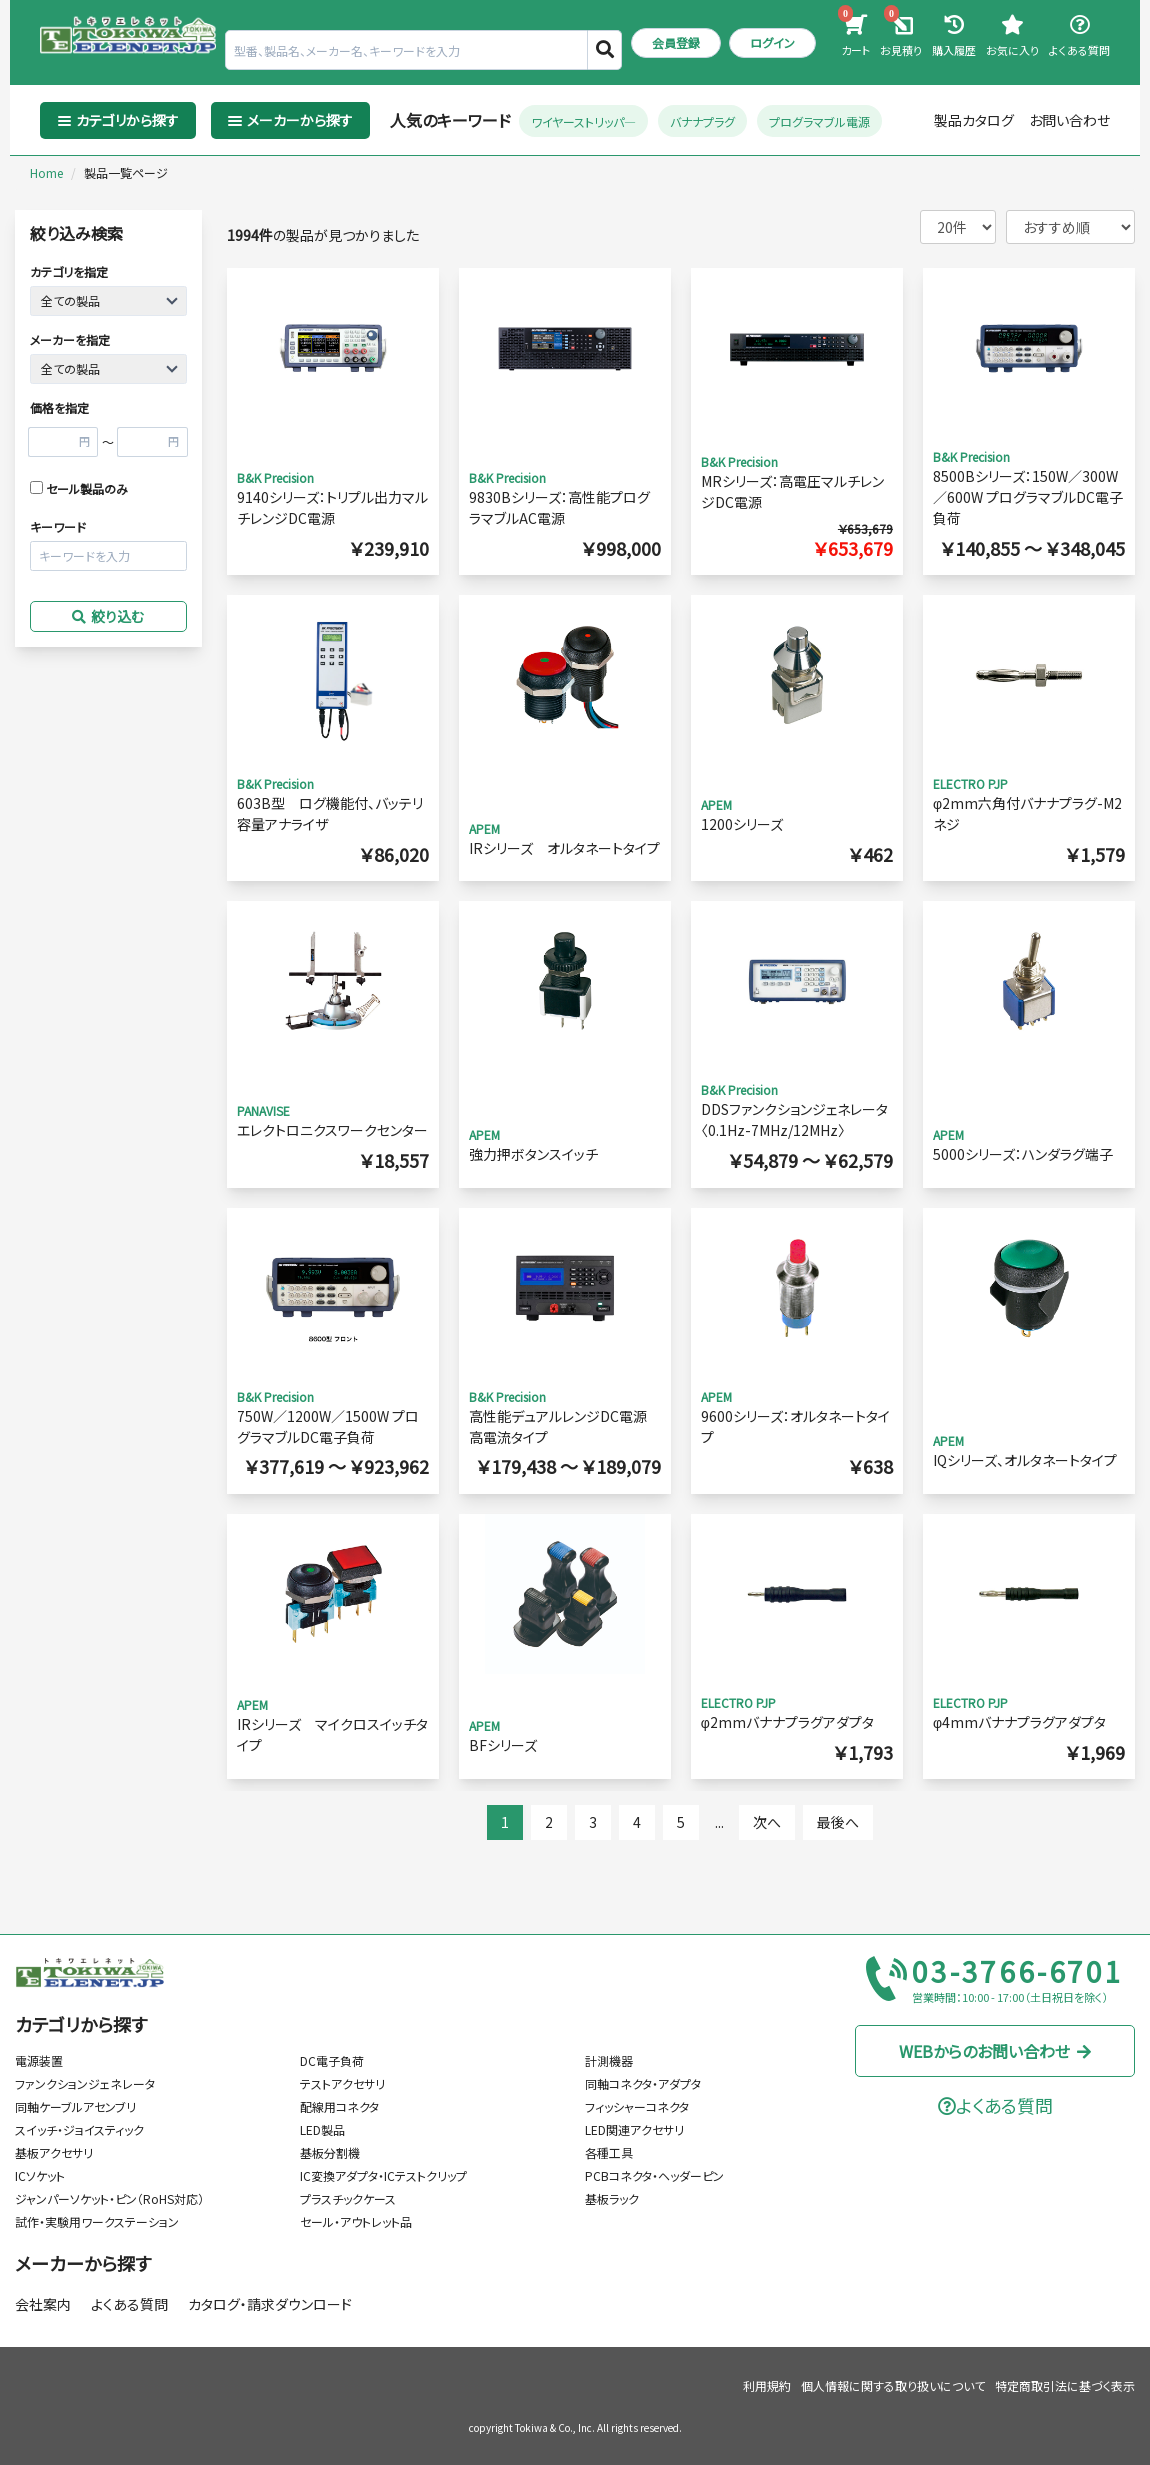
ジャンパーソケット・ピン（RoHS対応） (109, 2198)
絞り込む (108, 616)
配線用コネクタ (339, 2106)
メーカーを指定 (70, 339)
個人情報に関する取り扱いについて (893, 2385)
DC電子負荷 (332, 2060)
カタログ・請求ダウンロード (270, 2304)
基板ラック (612, 2198)
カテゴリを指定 (69, 271)
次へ (767, 1822)
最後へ (838, 1822)
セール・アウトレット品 (356, 2221)
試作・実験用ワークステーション (97, 2221)
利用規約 (767, 2385)
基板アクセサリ (54, 2152)
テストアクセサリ (342, 2083)
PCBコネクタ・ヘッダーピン (654, 2175)
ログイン (772, 42)
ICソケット (40, 2175)
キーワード (58, 526)
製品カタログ (974, 120)
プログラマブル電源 (819, 120)
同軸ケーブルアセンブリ (75, 2106)
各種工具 (609, 2152)
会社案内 (43, 2304)
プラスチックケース (348, 2198)
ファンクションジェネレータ (85, 2083)
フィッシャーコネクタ (637, 2106)
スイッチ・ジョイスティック (79, 2129)
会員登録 (676, 42)
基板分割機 (330, 2152)
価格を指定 (59, 407)
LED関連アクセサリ (634, 2129)
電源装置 (39, 2060)
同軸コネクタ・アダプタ (643, 2083)
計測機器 (609, 2060)
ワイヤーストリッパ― (583, 120)
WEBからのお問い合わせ (995, 2051)
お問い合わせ (1069, 120)
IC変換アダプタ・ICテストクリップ (383, 2175)
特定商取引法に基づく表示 (1065, 2385)
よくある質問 (129, 2304)
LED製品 (322, 2129)
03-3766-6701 (1018, 1972)
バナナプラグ (702, 120)
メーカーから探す (83, 2263)
